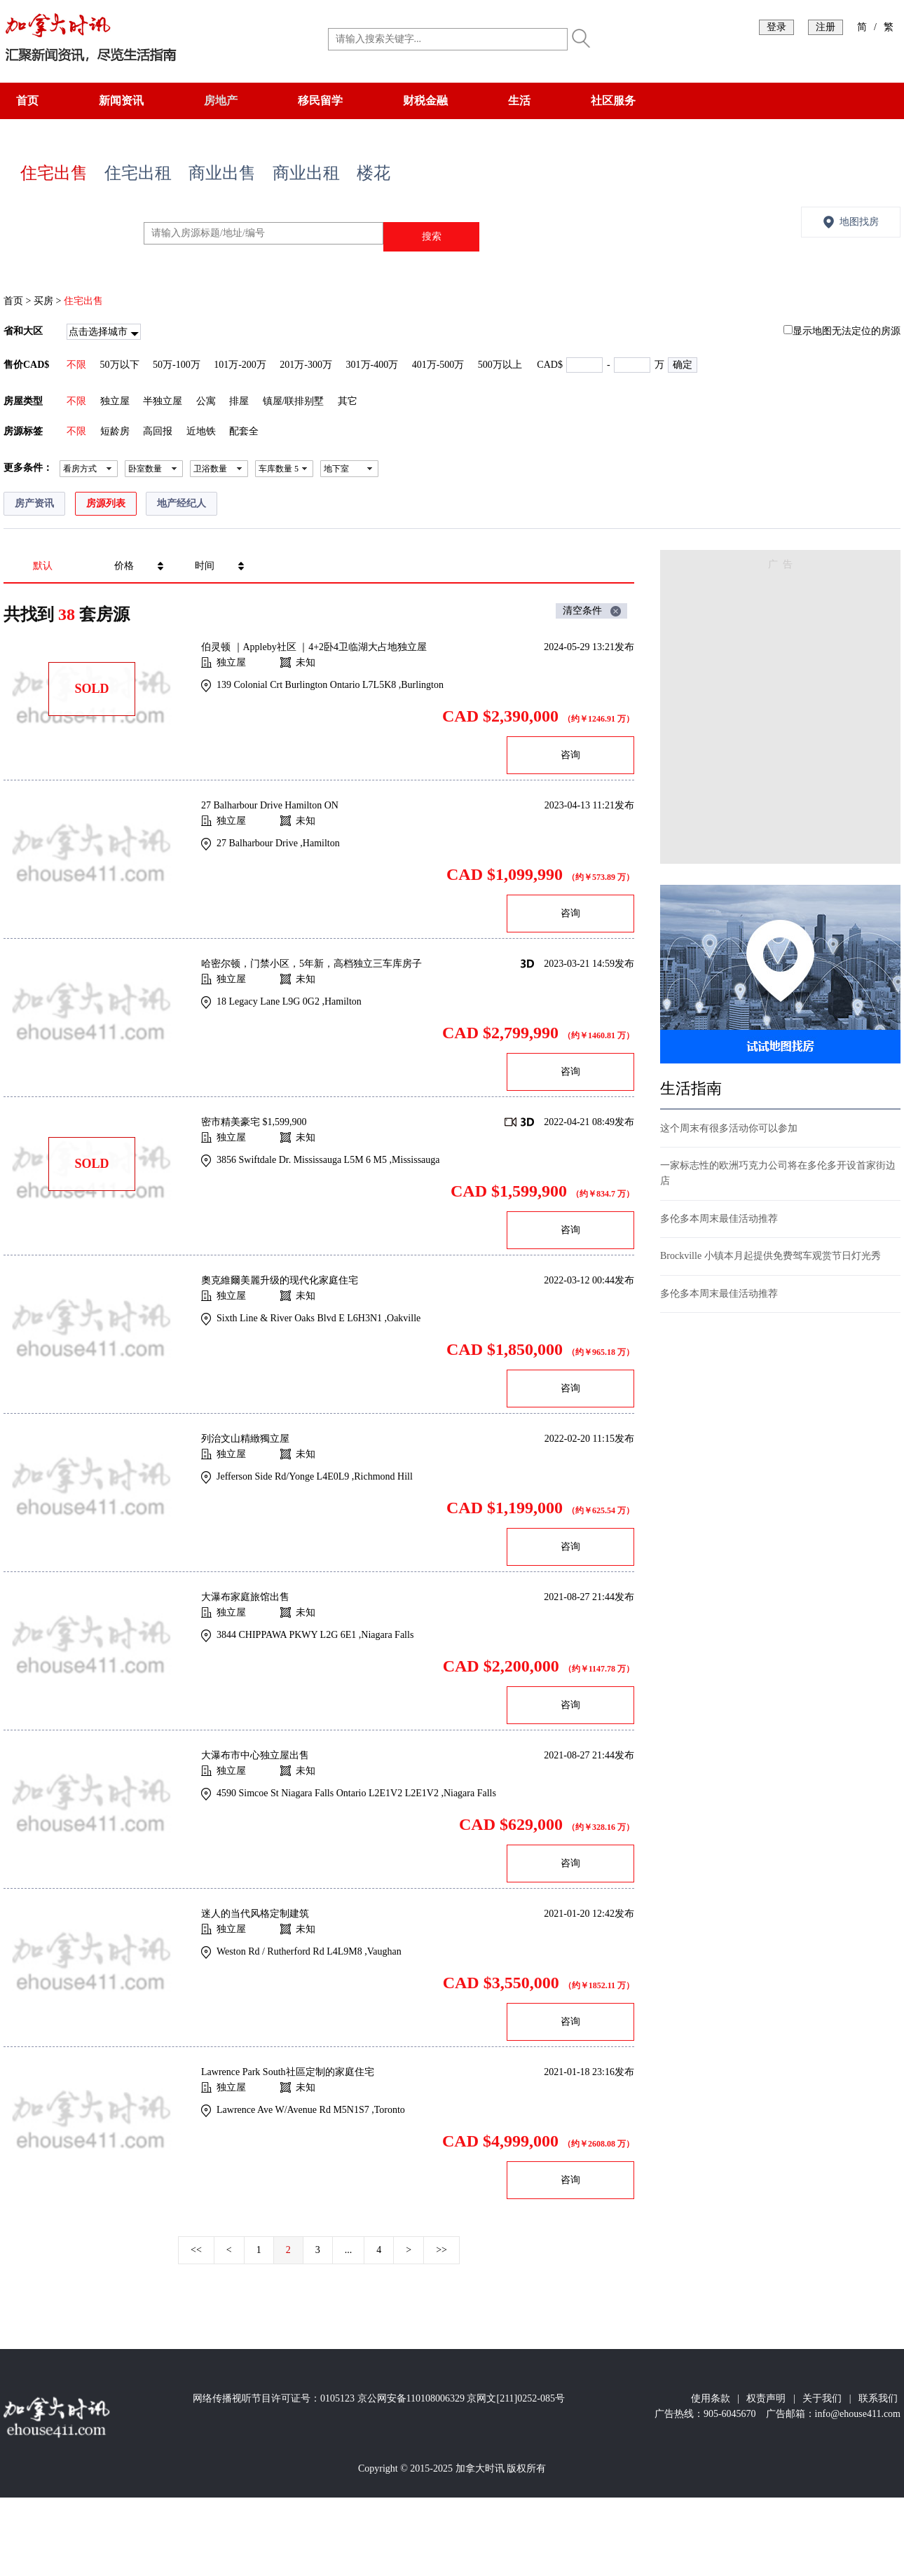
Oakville (403, 1318)
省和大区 (23, 331)
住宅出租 (138, 173)
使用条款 (710, 2398)
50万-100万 (176, 364)
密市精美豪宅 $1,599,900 (254, 1122)
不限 (76, 364)
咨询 (570, 755)
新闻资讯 (121, 100)
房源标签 (23, 431)
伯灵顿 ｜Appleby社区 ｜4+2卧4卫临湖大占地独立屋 (314, 647)
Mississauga (415, 1160)
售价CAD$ (26, 364)
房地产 (221, 100)
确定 (682, 364)
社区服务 (613, 100)
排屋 (239, 401)
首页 (27, 100)
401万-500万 (438, 364)
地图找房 (859, 221)
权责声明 (766, 2398)
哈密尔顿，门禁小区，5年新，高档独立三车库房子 (311, 963)
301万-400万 (372, 364)
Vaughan (384, 1951)
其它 (347, 401)
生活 (519, 100)
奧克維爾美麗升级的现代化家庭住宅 (279, 1280)
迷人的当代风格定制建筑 (255, 1913)
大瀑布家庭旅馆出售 (245, 1597)
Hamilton (321, 843)
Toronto (389, 2110)
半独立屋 (162, 401)
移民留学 (320, 100)
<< (196, 2250)
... (348, 2250)
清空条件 (582, 610)
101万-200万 (240, 364)
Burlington (422, 685)
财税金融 (425, 100)
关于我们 (822, 2398)
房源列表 (105, 503)
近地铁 (201, 431)
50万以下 (119, 364)
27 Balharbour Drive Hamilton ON (269, 805)
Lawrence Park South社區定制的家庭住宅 (287, 2072)
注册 (825, 27)
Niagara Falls (387, 1635)
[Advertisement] (131, 711)
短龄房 (115, 431)
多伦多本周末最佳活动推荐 (719, 1218)
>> (441, 2250)
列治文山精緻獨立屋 (245, 1438)
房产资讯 (34, 503)
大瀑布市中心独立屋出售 (255, 1755)
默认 (43, 565)
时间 (204, 565)
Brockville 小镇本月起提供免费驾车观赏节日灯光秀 (770, 1256)
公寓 (206, 401)
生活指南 (691, 1088)
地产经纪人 (181, 503)
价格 (124, 565)
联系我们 (878, 2398)
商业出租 (306, 173)
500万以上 (500, 364)
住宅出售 (54, 173)
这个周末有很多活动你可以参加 (728, 1128)
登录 (776, 27)
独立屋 (115, 401)
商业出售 (222, 173)
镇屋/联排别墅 (293, 401)
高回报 (157, 431)
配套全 (244, 431)
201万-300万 (306, 364)
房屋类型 (23, 401)
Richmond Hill (383, 1476)
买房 (43, 301)
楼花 (373, 173)
